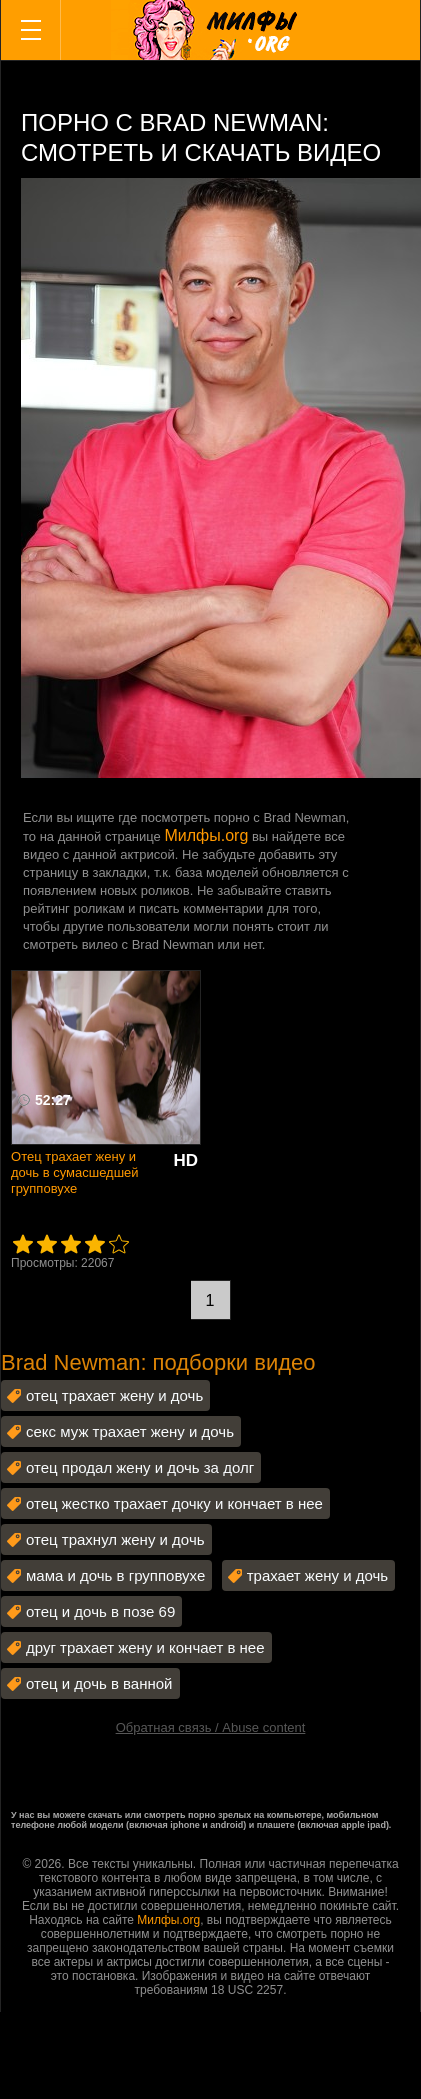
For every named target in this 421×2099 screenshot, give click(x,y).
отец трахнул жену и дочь (115, 1539)
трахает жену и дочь (317, 1575)
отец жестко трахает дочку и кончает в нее (174, 1503)
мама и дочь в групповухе (115, 1575)
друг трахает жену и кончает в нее (145, 1647)
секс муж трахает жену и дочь (130, 1431)
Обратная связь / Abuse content (211, 1727)
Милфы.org (206, 835)
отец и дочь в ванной (99, 1683)
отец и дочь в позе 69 (100, 1611)
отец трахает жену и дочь (114, 1395)
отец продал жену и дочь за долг (140, 1467)
